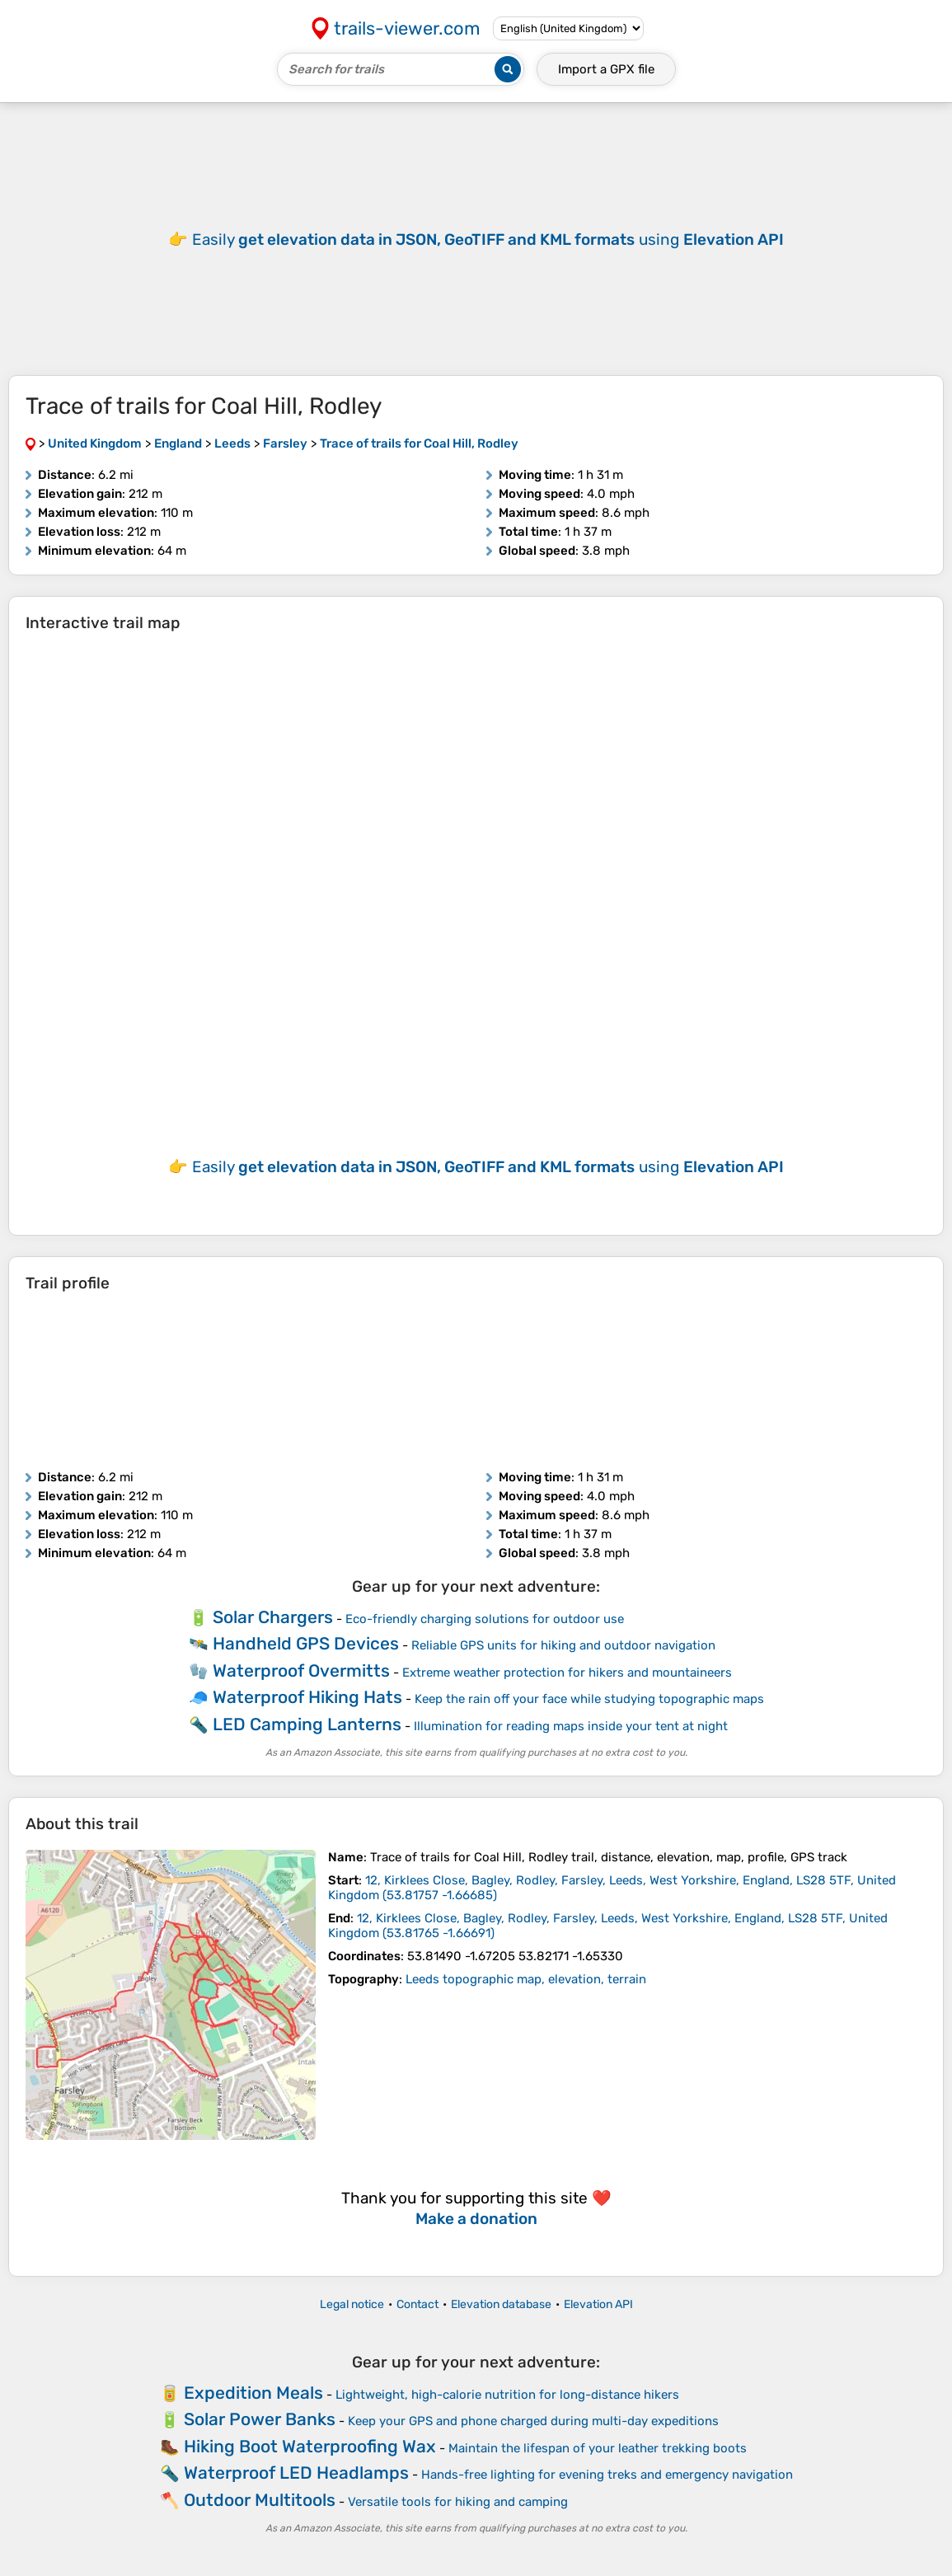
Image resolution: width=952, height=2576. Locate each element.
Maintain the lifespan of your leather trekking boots (597, 2448)
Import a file (606, 69)
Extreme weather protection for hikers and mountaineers (567, 1672)
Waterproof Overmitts (301, 1670)
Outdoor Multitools (259, 2499)
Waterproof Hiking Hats (307, 1697)
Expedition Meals (253, 2392)
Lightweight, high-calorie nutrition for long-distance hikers (507, 2394)
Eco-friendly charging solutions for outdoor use (484, 1619)
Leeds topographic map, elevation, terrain (526, 1979)
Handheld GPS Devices (306, 1643)
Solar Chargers (273, 1617)
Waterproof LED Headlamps (296, 2472)
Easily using (488, 239)
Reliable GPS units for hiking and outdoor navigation (563, 1645)
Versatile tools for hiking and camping (458, 2501)
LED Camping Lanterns (307, 1724)
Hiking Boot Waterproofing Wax (310, 2446)
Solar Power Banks (259, 2419)
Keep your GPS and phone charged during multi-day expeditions (533, 2421)
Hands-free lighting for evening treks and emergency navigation (607, 2474)
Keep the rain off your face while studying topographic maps (589, 1699)
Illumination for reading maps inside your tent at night (571, 1726)
